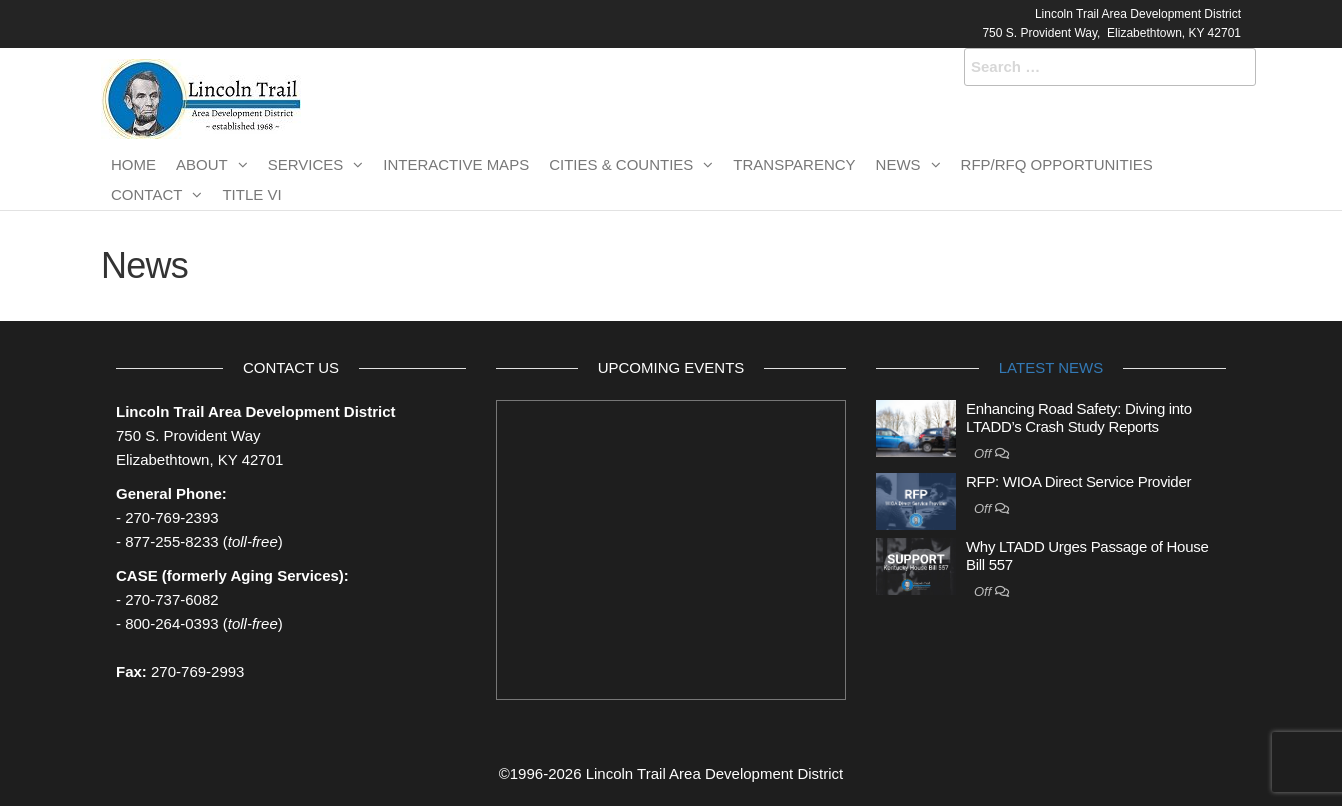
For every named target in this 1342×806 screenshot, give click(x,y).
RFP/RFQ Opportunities (1057, 164)
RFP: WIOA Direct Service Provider (1078, 481)
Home (133, 164)
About (202, 164)
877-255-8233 (171, 541)
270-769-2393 (171, 517)
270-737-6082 (171, 599)
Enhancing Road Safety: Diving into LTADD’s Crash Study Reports (1079, 417)
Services (306, 164)
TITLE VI (251, 194)
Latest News (1051, 367)
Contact (146, 194)
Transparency (794, 164)
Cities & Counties (621, 164)
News (898, 164)
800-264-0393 (171, 623)
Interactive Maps (456, 164)
